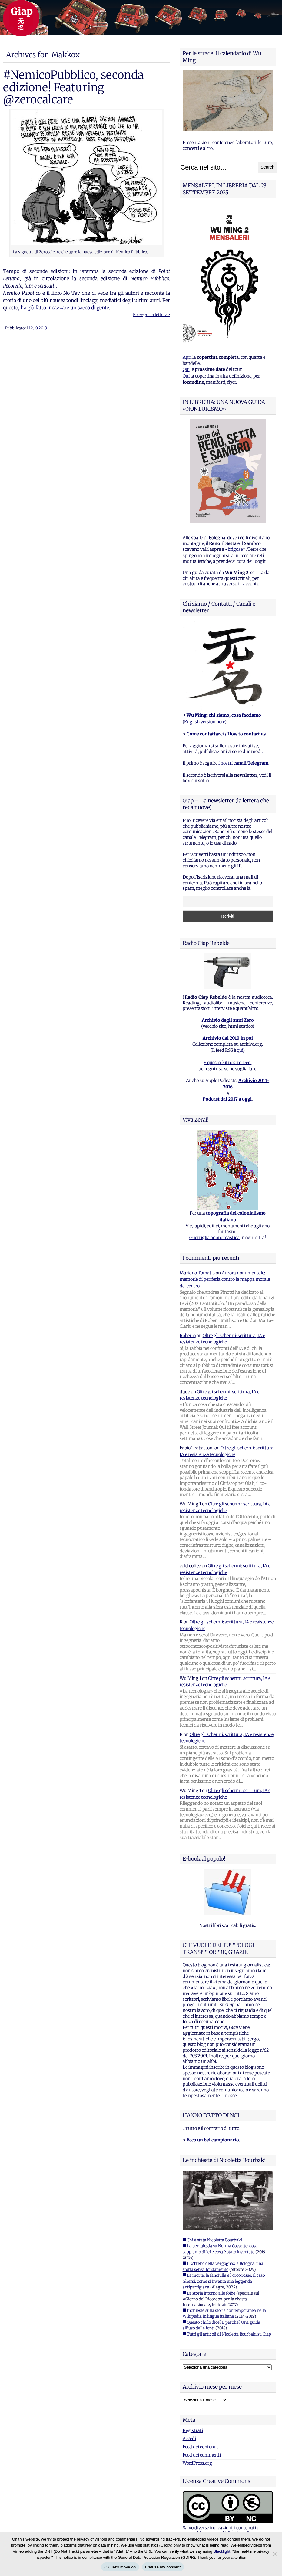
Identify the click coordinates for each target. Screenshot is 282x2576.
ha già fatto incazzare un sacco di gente (65, 307)
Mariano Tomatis (197, 1273)
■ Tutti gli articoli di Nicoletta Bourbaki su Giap (227, 2334)
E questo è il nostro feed (227, 1062)
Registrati (193, 2430)
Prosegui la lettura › (151, 314)
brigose (235, 549)
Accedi (189, 2438)
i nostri (243, 763)
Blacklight (221, 2551)
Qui (186, 369)
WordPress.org (197, 2463)
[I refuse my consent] (274, 2554)
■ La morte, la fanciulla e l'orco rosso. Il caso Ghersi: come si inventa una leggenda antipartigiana (224, 2281)
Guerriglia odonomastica (214, 1237)
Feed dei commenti (202, 2455)
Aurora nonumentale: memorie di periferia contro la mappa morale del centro (225, 1279)
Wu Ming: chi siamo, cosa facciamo (224, 715)
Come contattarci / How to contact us (226, 734)
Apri (187, 357)
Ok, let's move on (120, 2567)
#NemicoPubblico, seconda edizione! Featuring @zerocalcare (73, 87)
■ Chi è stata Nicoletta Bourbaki (212, 2240)
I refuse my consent (163, 2567)
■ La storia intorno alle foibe (209, 2293)
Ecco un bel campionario (213, 2140)
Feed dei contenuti (201, 2447)
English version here (204, 722)
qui (240, 1050)
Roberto (188, 1335)
